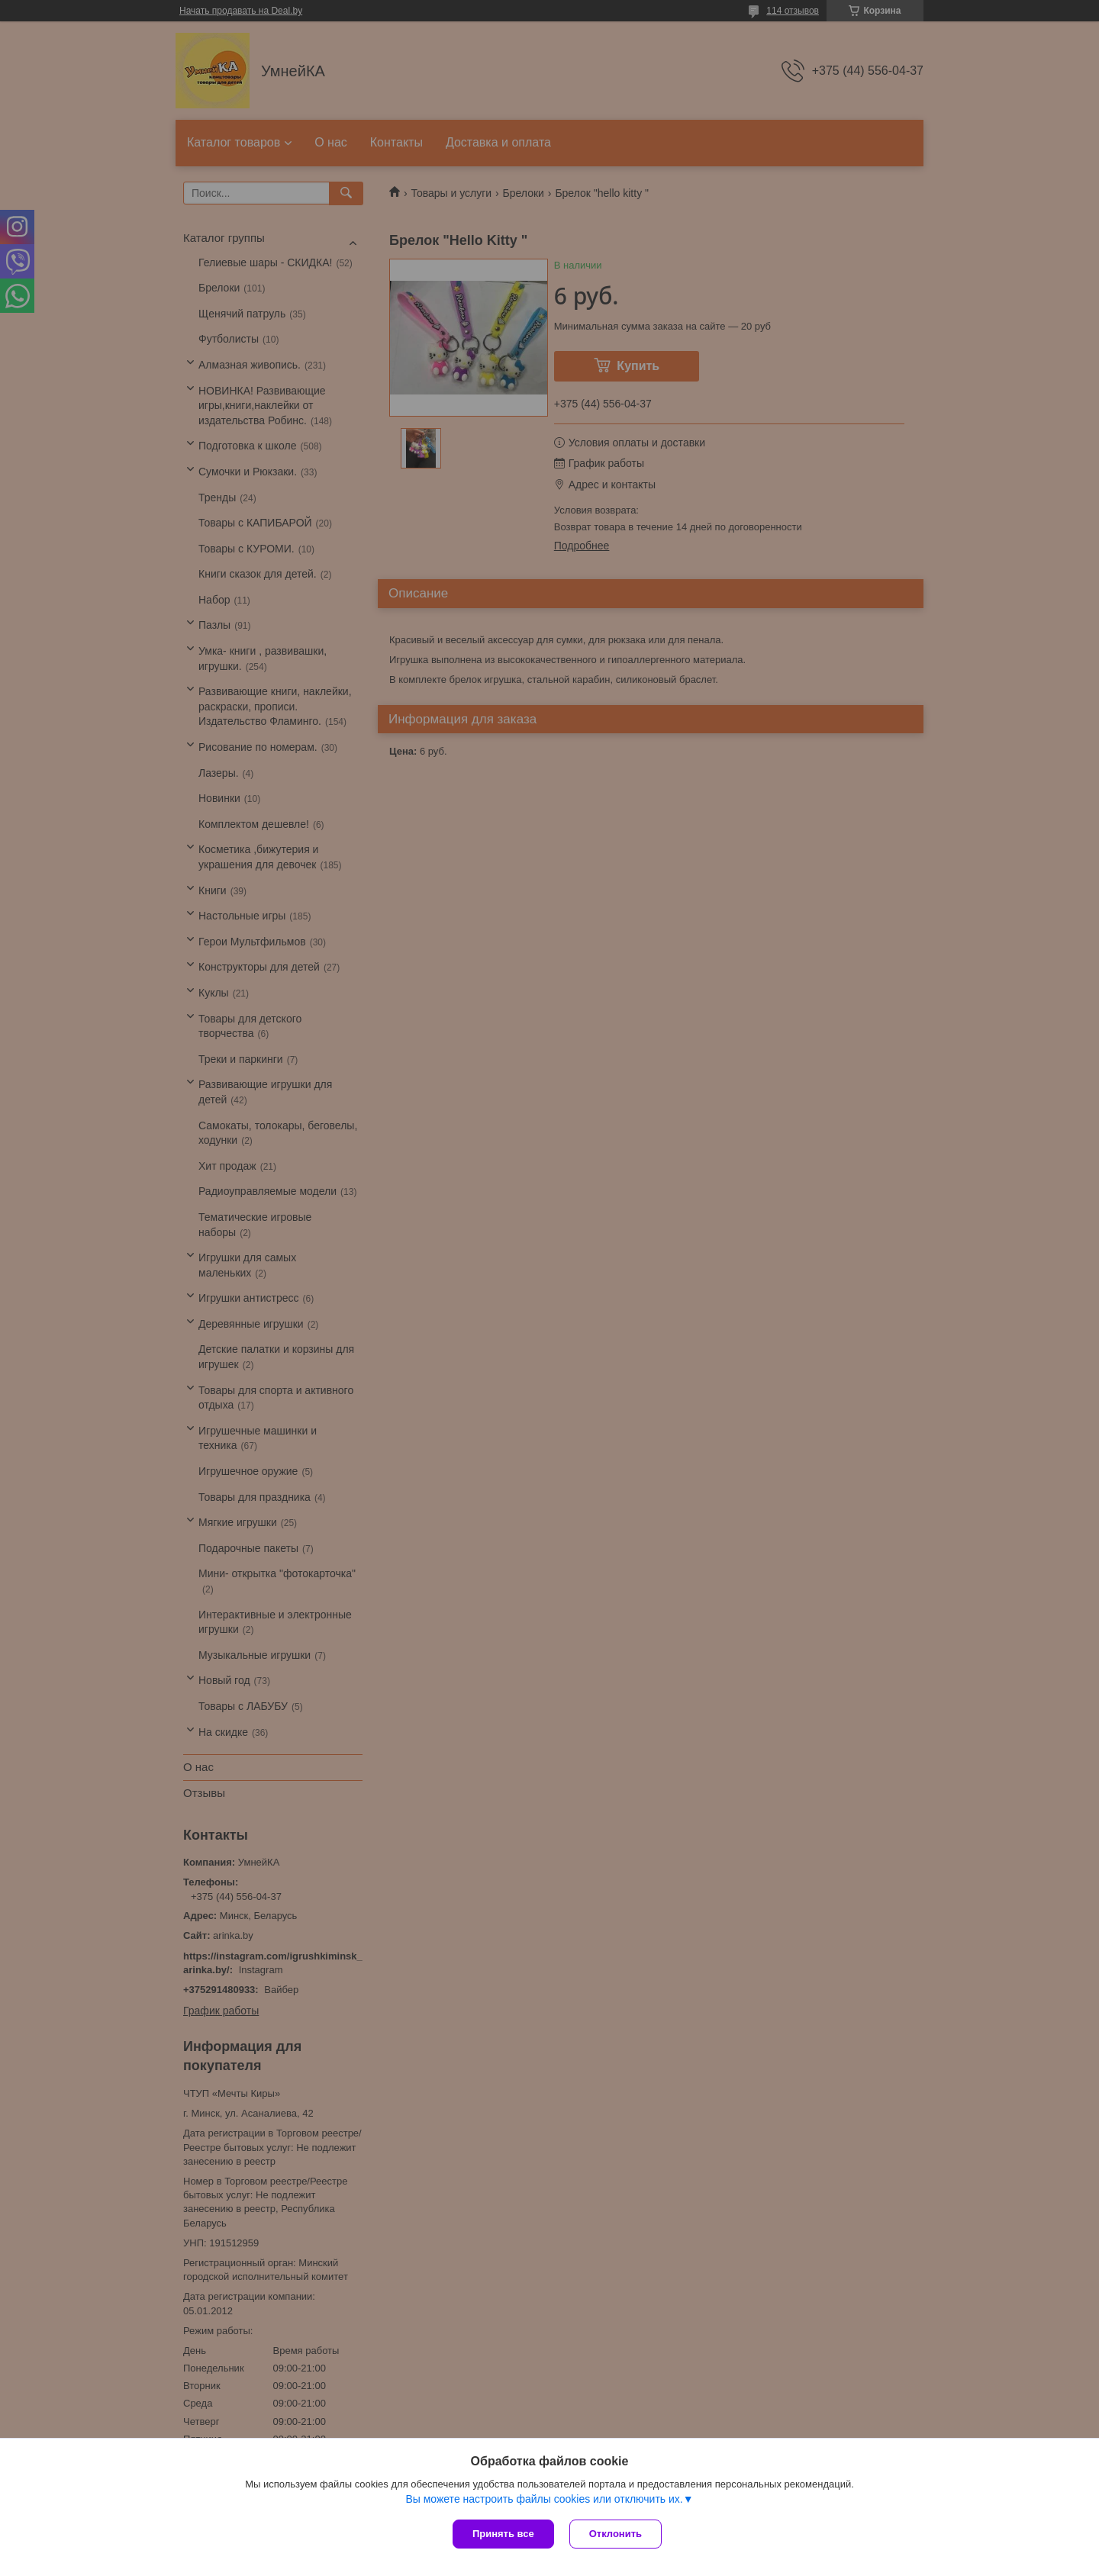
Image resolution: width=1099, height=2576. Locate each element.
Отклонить (615, 2533)
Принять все (503, 2533)
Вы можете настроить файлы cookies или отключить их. (543, 2499)
